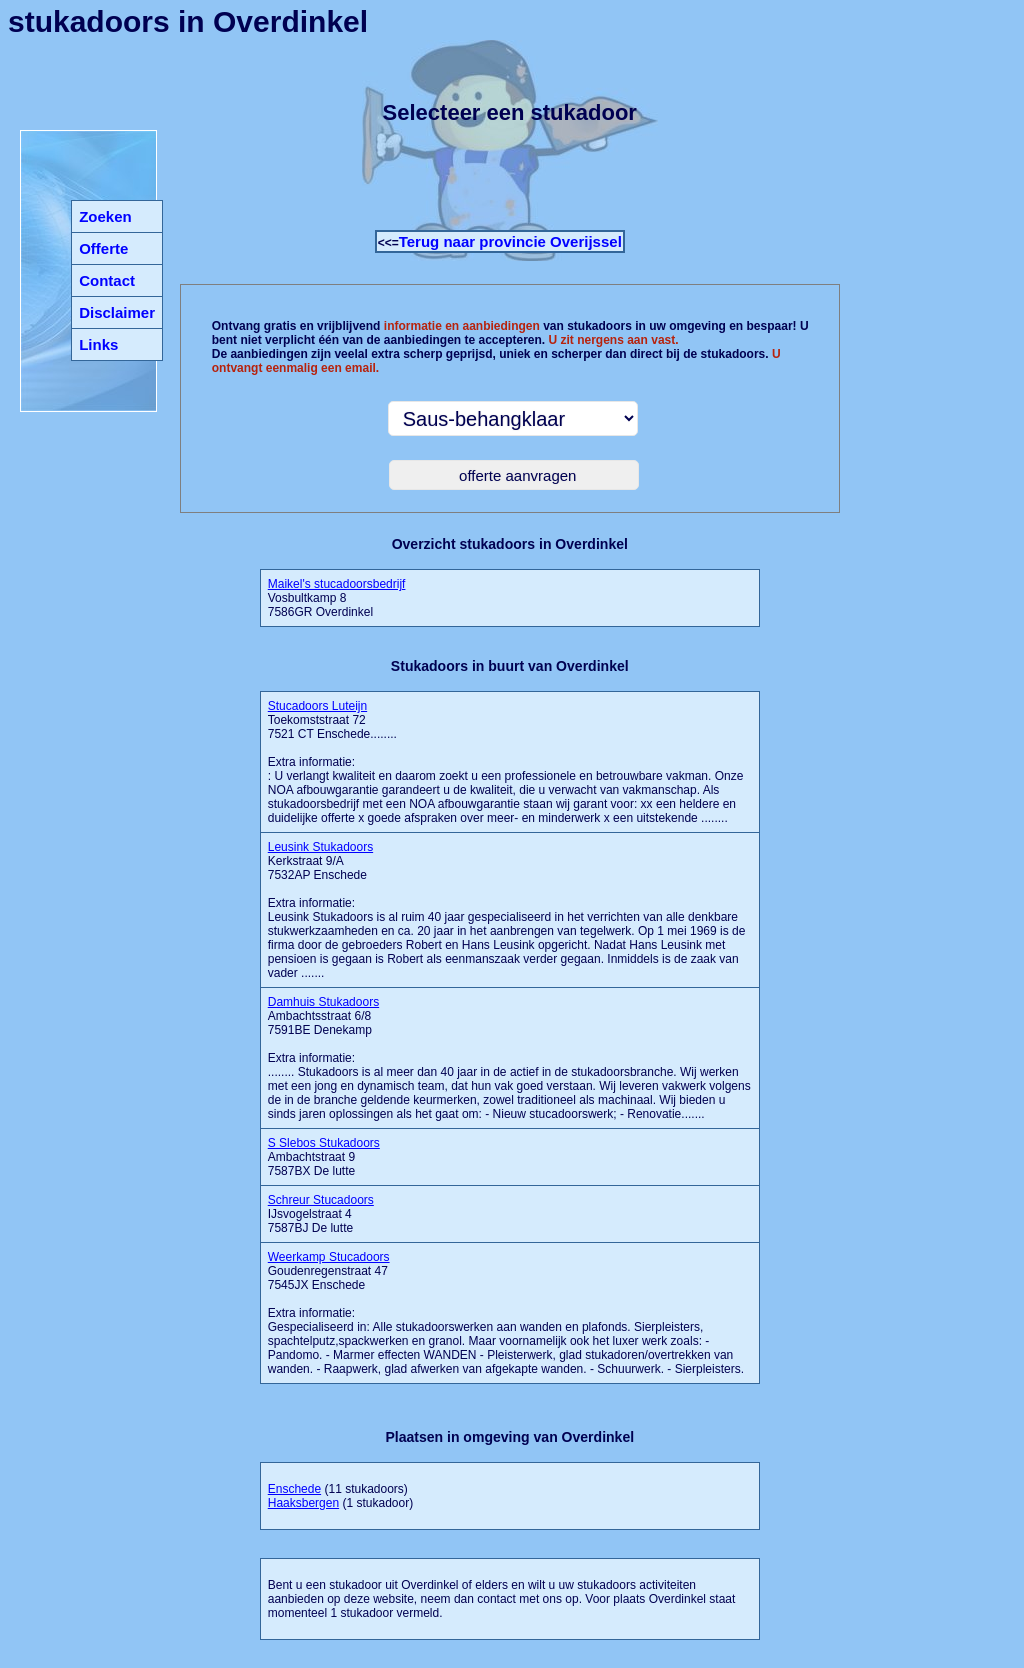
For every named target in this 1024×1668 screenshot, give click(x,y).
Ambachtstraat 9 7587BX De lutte (324, 1157)
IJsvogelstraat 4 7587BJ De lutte (321, 1214)
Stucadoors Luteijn (317, 706)
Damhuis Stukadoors (323, 1002)
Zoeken (105, 216)
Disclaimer (117, 312)
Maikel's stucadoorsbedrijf (337, 584)
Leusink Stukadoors (320, 847)
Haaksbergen (303, 1503)
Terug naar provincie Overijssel (510, 241)
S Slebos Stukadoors (324, 1143)
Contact (107, 280)
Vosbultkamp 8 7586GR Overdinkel (337, 598)
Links (98, 344)
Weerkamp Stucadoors (329, 1257)
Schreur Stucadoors (321, 1200)
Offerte (103, 248)
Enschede (294, 1489)
